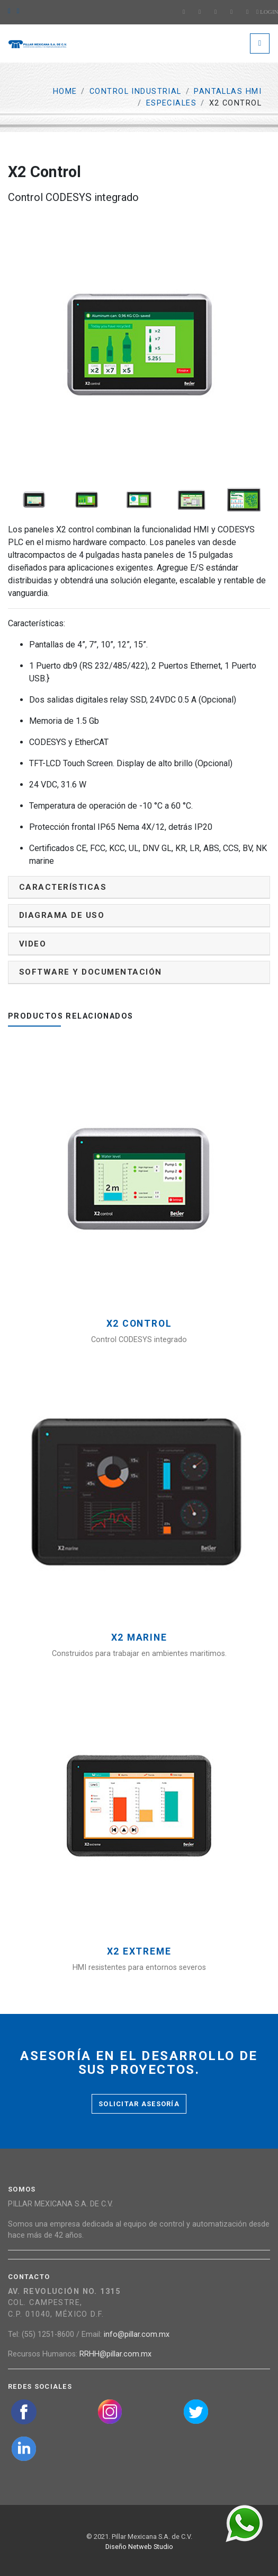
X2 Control (139, 1324)
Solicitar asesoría (139, 2104)
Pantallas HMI (228, 91)
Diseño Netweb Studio (139, 2547)
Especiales (171, 103)
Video (32, 944)
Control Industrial (135, 91)
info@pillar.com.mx (136, 2334)
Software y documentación (90, 972)
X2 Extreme (139, 1952)
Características (62, 887)
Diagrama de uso (61, 915)
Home (65, 91)
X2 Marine (139, 1638)
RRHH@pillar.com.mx (115, 2354)
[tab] (139, 887)
